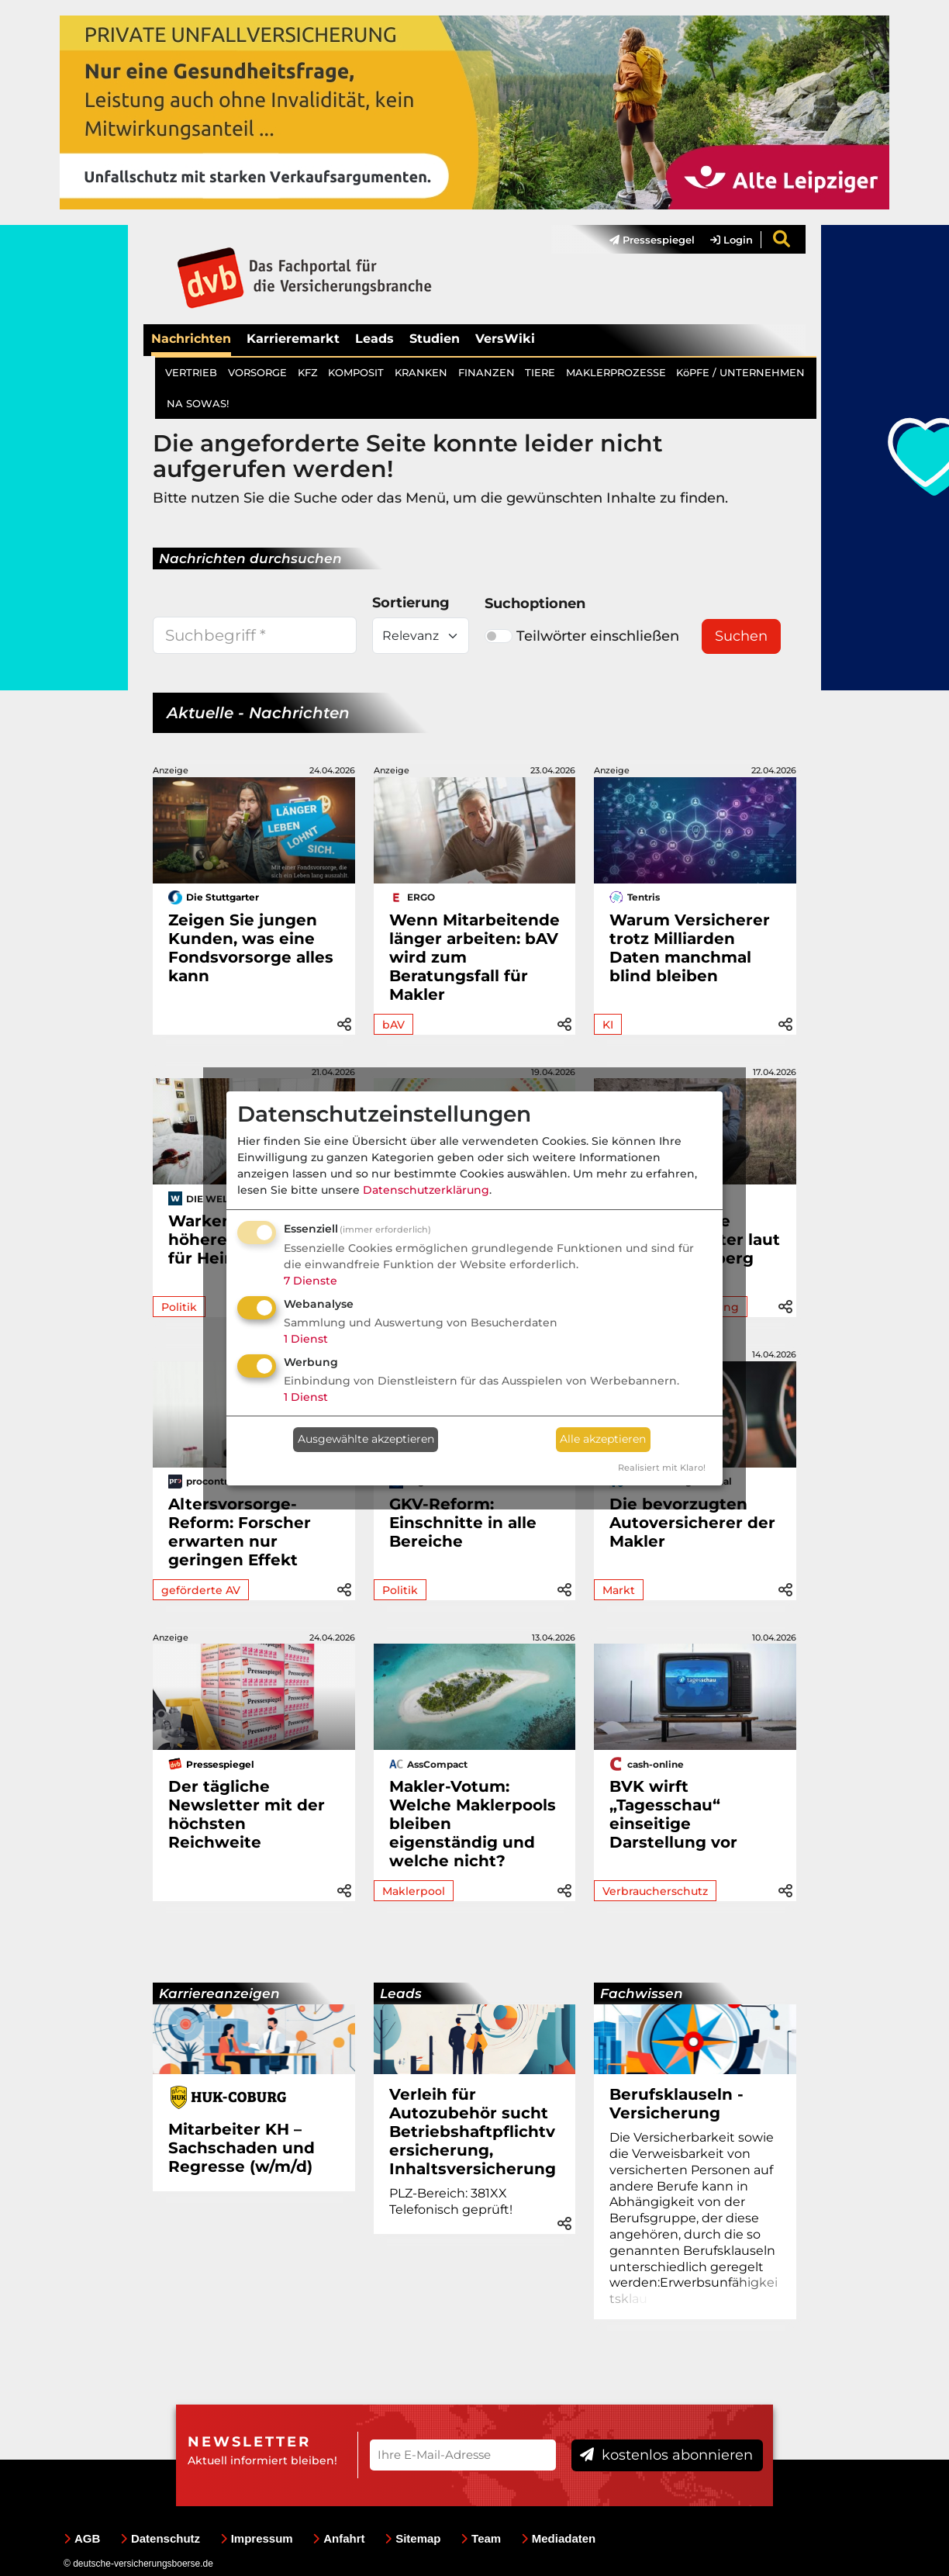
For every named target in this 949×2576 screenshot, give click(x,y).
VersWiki (505, 338)
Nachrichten (191, 338)
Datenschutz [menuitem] (160, 2538)
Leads (374, 338)
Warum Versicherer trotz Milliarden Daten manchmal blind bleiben (689, 948)
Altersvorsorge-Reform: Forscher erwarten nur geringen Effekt (239, 1532)
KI (607, 1025)
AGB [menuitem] (82, 2538)
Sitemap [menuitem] (412, 2538)
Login (731, 239)
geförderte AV (200, 1590)
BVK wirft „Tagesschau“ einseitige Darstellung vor (673, 1814)
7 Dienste (310, 1281)
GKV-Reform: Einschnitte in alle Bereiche (463, 1523)
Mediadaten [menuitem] (558, 2538)
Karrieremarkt (293, 338)
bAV (393, 1025)
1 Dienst (306, 1339)
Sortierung (411, 602)
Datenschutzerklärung (426, 1190)
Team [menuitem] (481, 2538)
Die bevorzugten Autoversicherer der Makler (692, 1523)
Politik (179, 1307)
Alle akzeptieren (603, 1439)
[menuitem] (644, 239)
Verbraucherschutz (655, 1891)
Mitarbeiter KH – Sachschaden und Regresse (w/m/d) (241, 2148)
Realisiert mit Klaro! (662, 1467)
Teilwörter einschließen (582, 636)
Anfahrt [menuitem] (338, 2538)
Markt (618, 1590)
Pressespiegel (652, 239)
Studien (434, 338)
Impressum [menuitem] (256, 2538)
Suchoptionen (535, 603)
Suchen (741, 636)
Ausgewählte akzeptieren (366, 1439)
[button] (344, 1021)
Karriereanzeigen (219, 1993)
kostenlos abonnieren (666, 2455)
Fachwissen (641, 1993)
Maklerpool (413, 1891)
